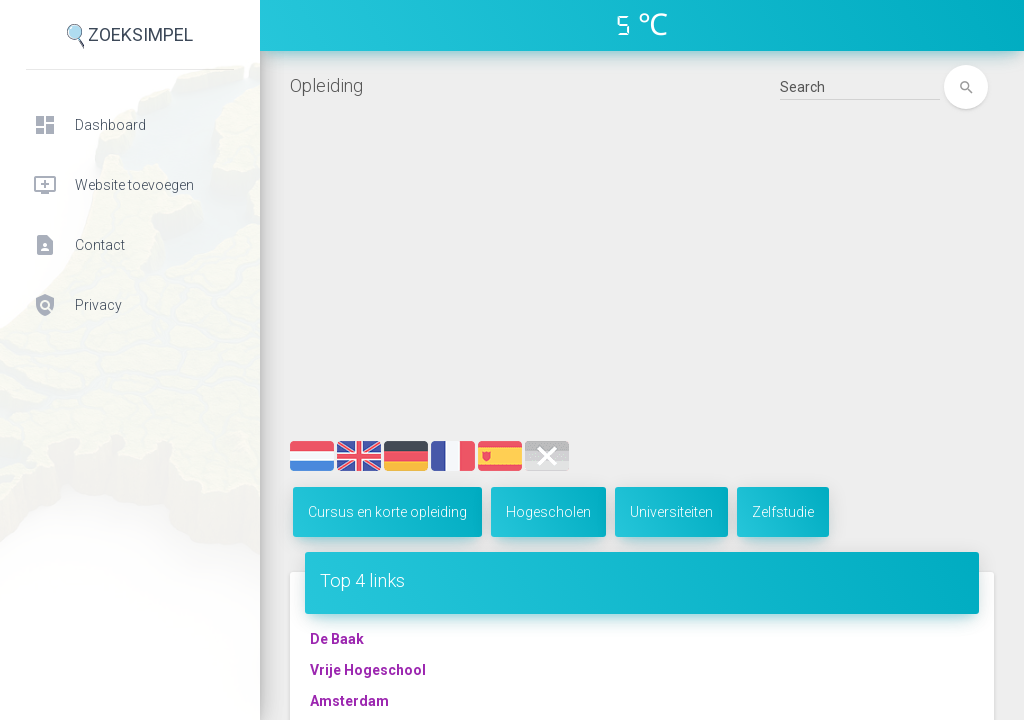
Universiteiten (671, 512)
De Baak (337, 639)
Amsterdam (349, 701)
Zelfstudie (783, 512)
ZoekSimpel (130, 36)
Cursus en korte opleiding (387, 512)
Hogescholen (548, 512)
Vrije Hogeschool (368, 670)
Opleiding (326, 85)
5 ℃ (642, 25)
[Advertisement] (642, 291)
